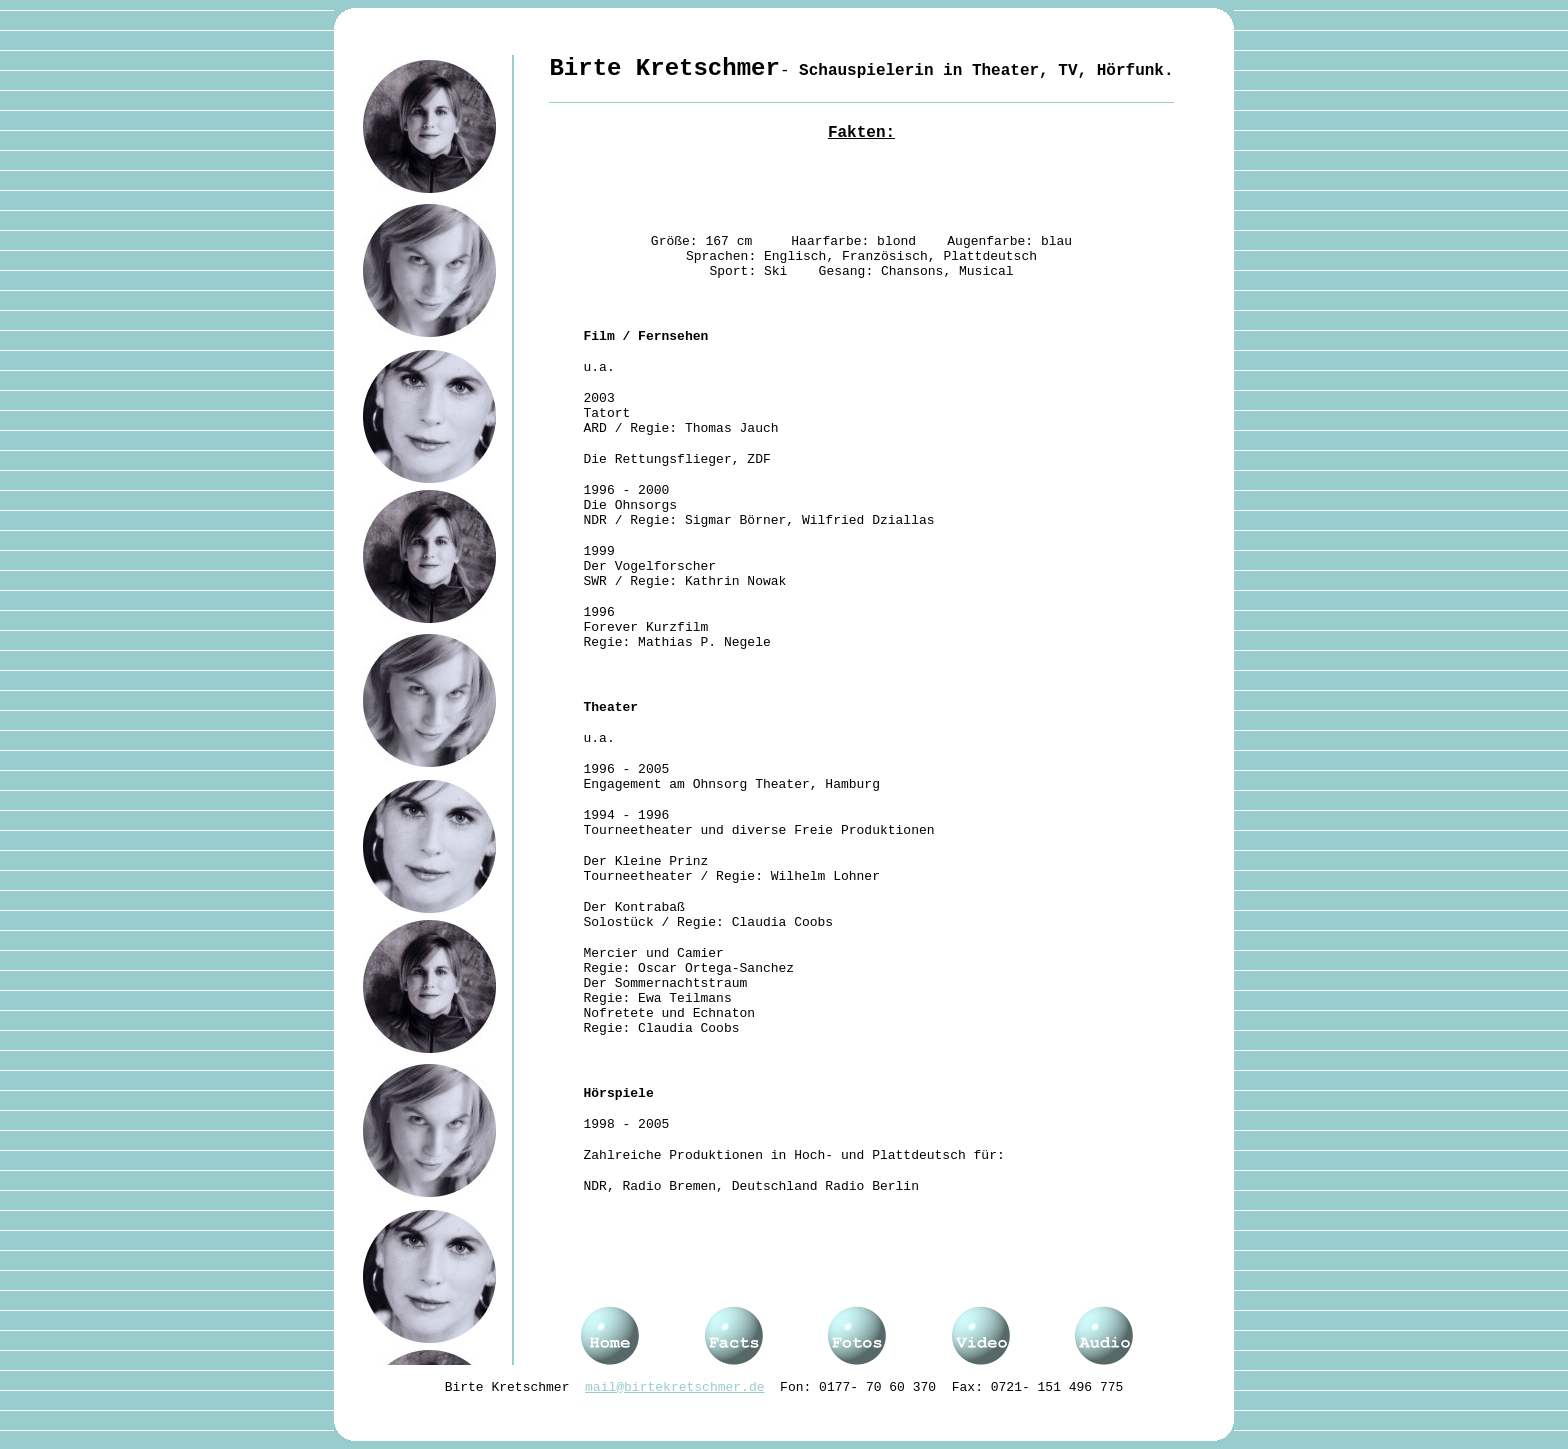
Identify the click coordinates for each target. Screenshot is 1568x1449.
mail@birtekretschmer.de (674, 1387)
